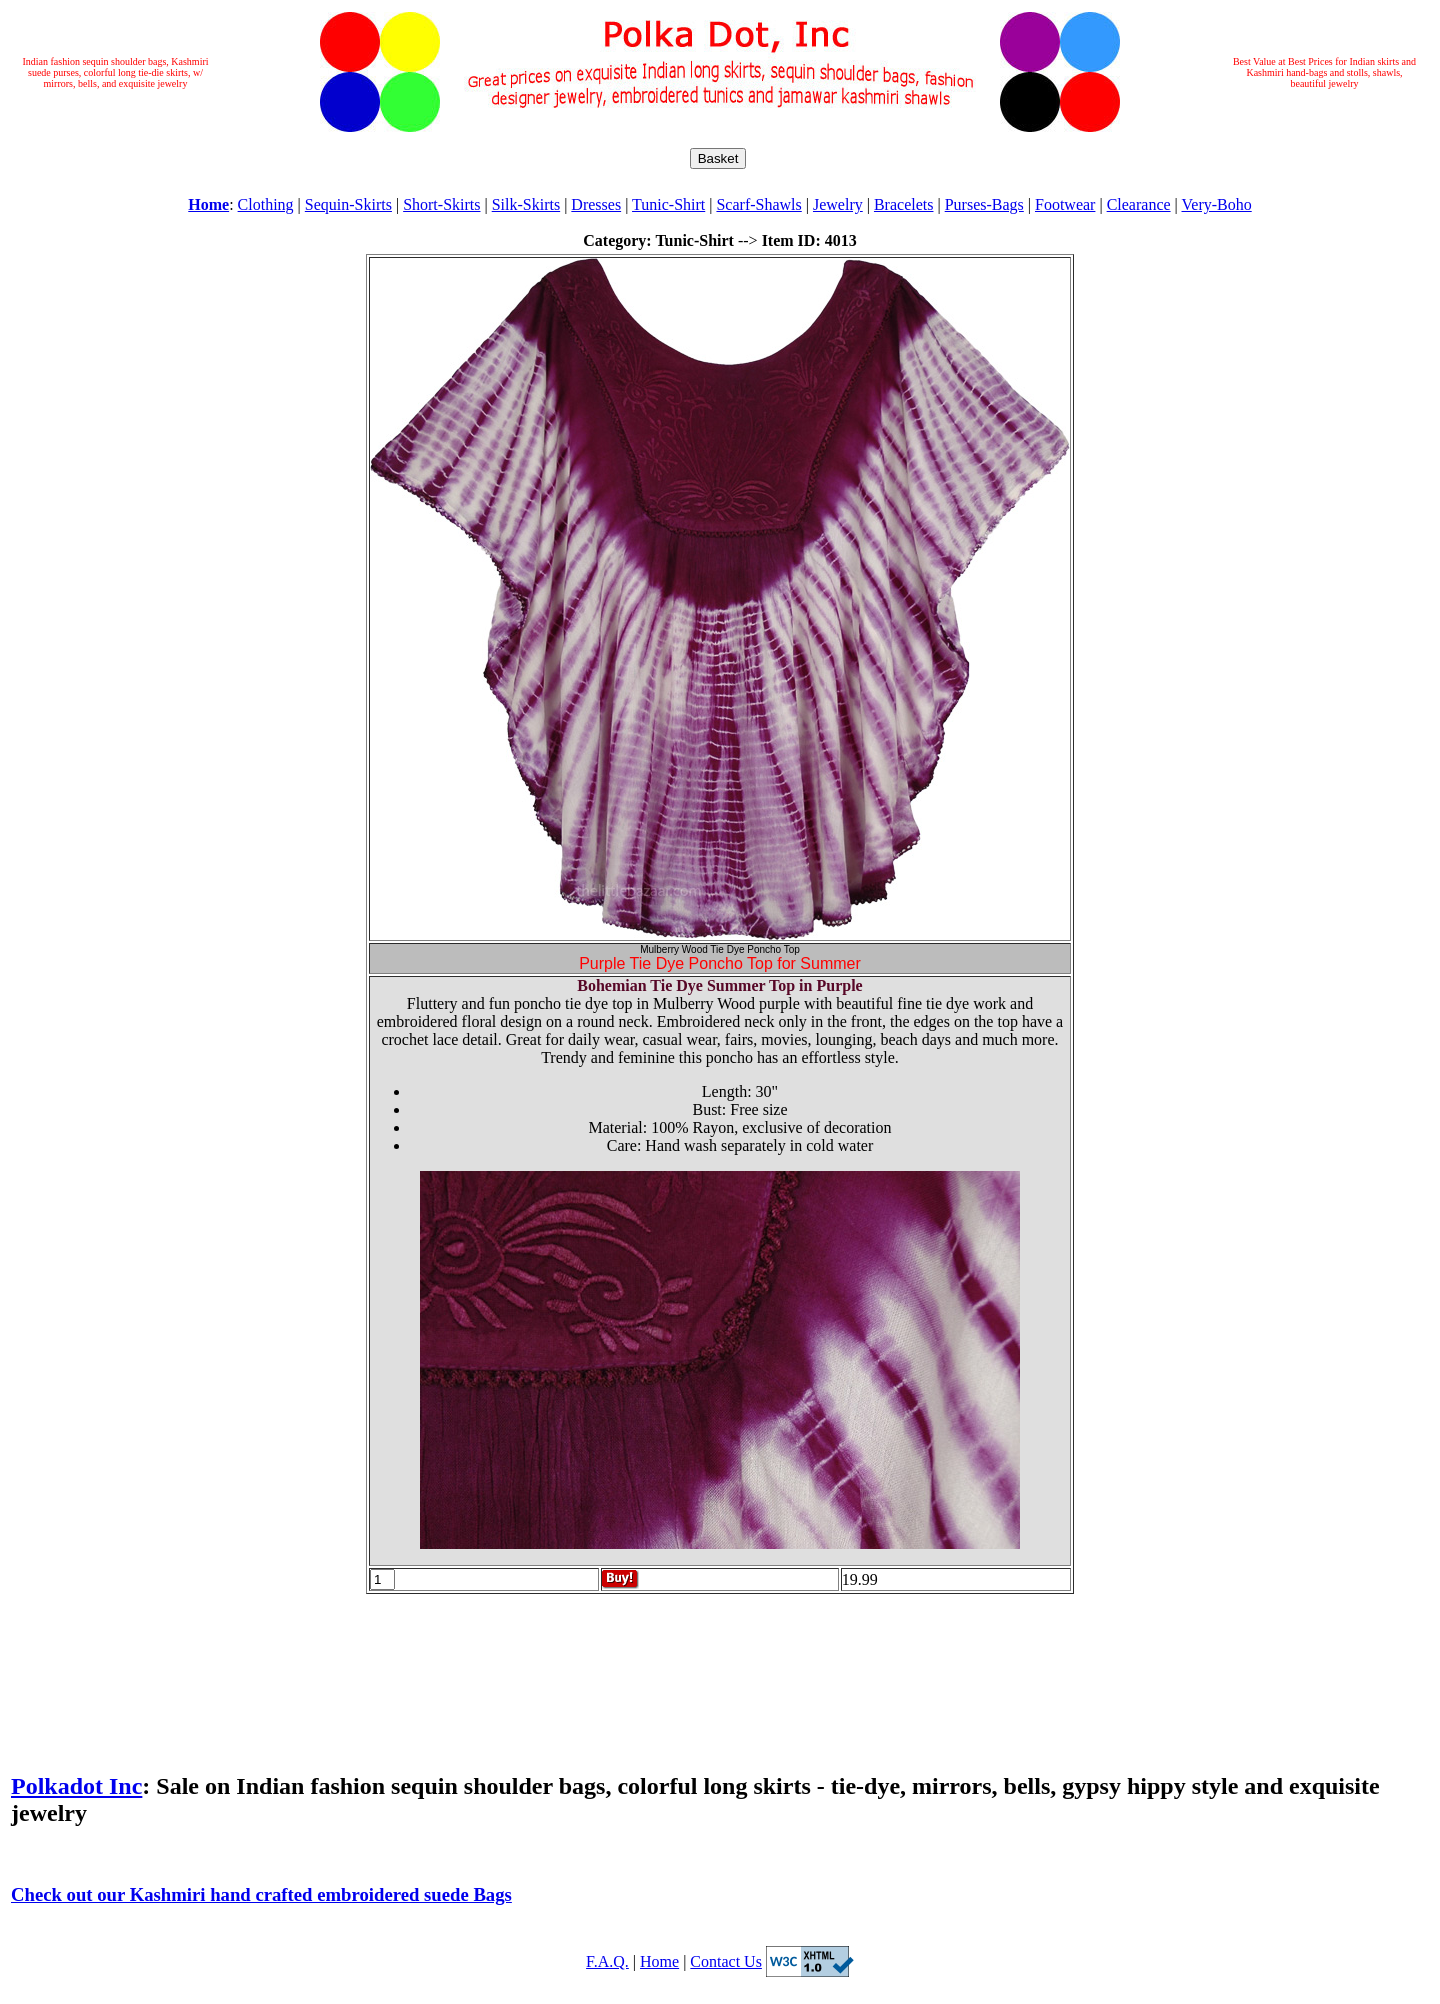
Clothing (266, 204)
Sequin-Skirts (348, 204)
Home (659, 1961)
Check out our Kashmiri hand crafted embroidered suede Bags (261, 1894)
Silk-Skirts (526, 204)
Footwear (1065, 204)
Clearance (1139, 204)
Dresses (596, 204)
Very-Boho (1217, 204)
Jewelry (838, 204)
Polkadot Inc (76, 1786)
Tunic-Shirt (668, 204)
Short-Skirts (441, 204)
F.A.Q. (607, 1961)
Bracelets (904, 204)
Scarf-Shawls (758, 204)
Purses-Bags (984, 204)
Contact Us (726, 1961)
